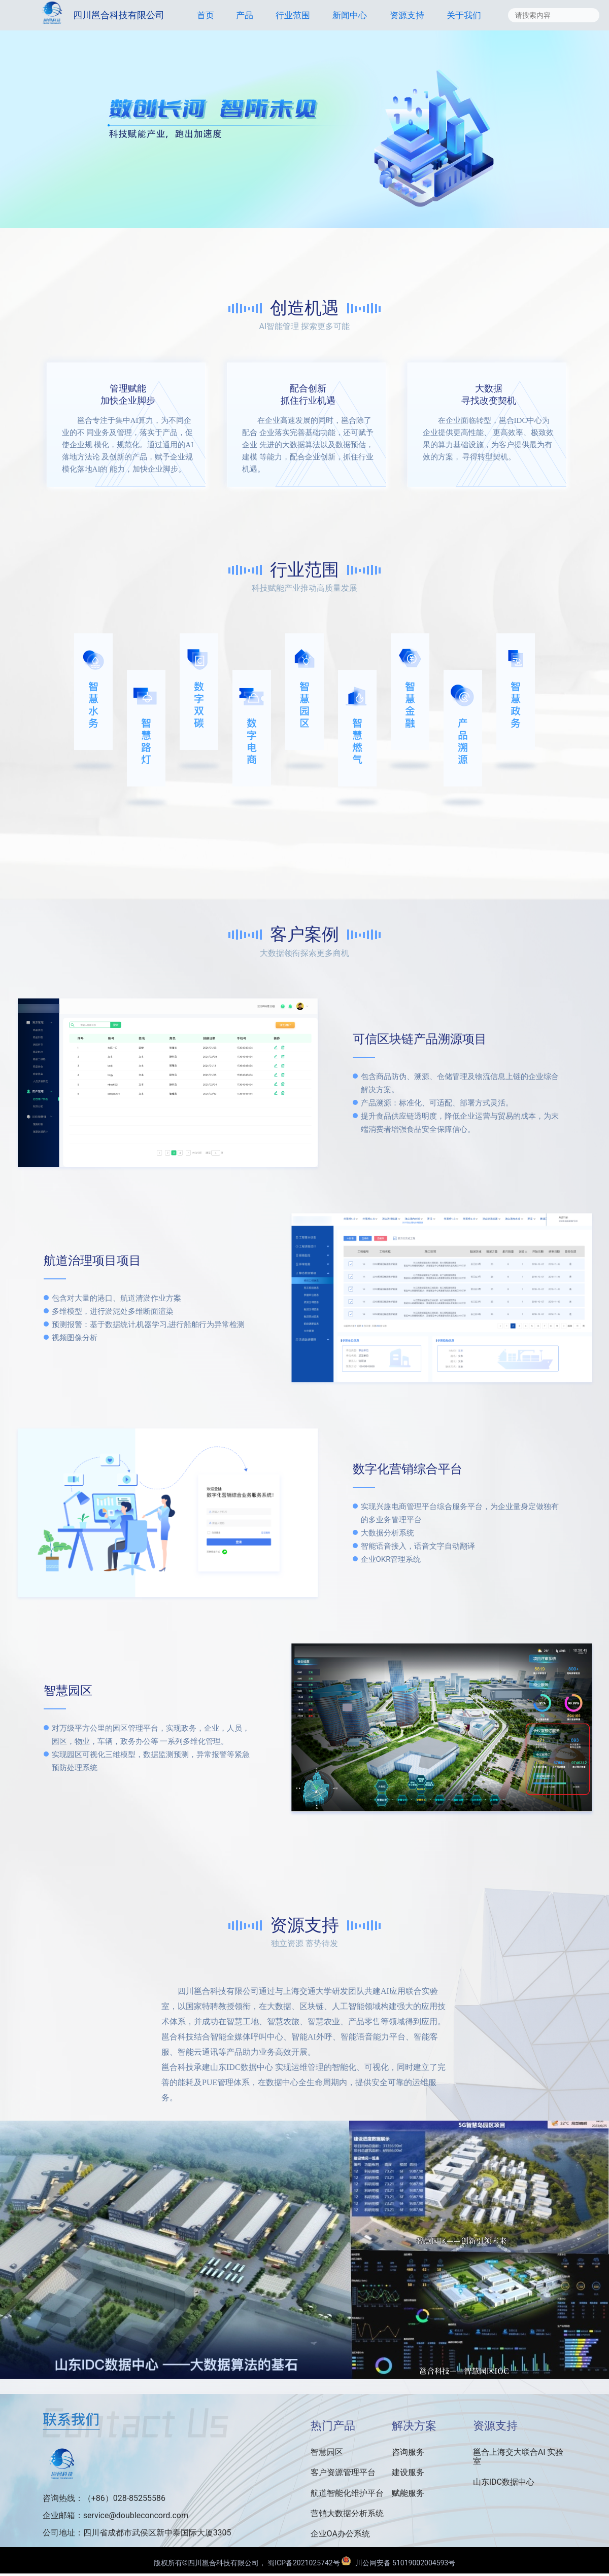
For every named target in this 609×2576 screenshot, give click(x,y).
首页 (205, 15)
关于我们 (464, 15)
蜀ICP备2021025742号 (304, 2563)
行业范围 (293, 15)
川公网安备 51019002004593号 (398, 2563)
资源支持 (407, 15)
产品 (244, 15)
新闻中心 (349, 15)
